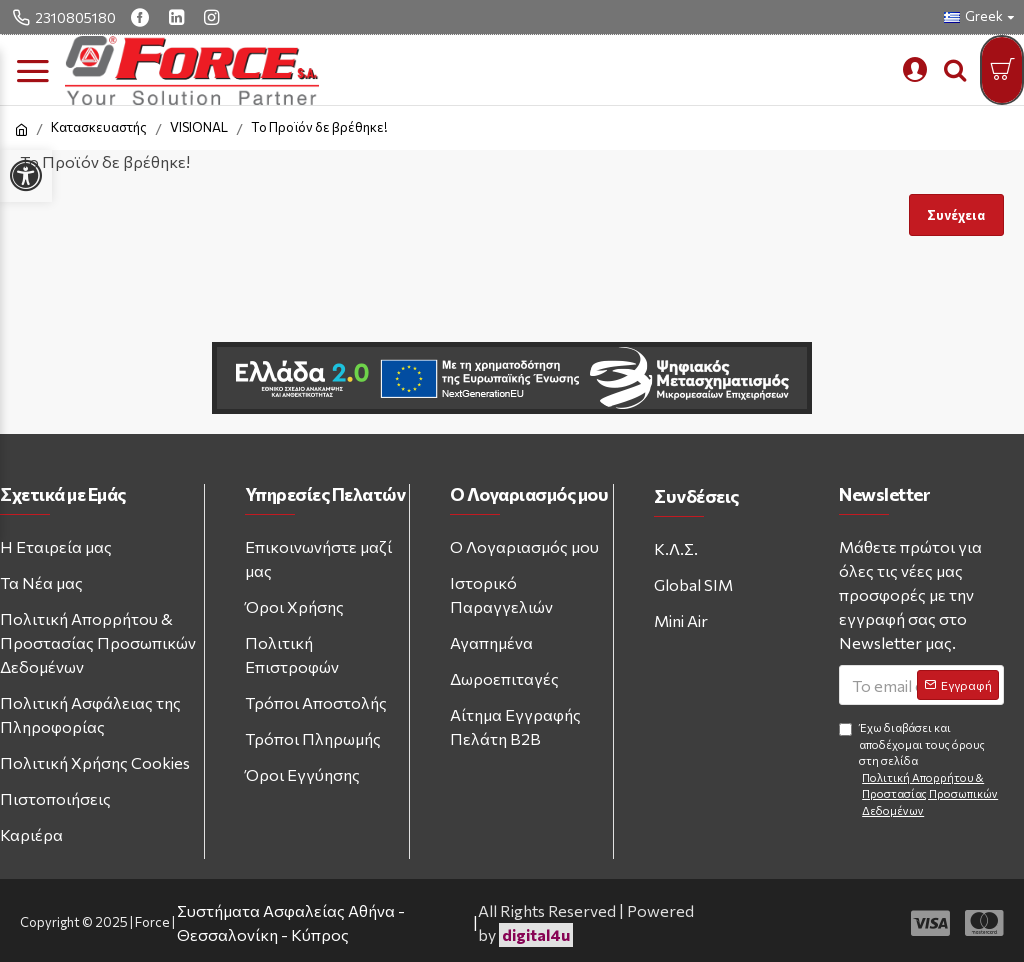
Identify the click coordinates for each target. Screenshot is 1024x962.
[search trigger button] (955, 70)
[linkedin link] (179, 17)
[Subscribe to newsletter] (958, 685)
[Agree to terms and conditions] (845, 729)
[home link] (21, 130)
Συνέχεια (955, 215)
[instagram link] (214, 17)
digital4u (536, 934)
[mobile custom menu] (915, 70)
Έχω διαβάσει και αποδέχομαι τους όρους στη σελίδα (921, 770)
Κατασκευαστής (99, 127)
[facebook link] (142, 17)
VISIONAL (199, 127)
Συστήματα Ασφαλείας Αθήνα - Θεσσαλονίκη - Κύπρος (291, 922)
